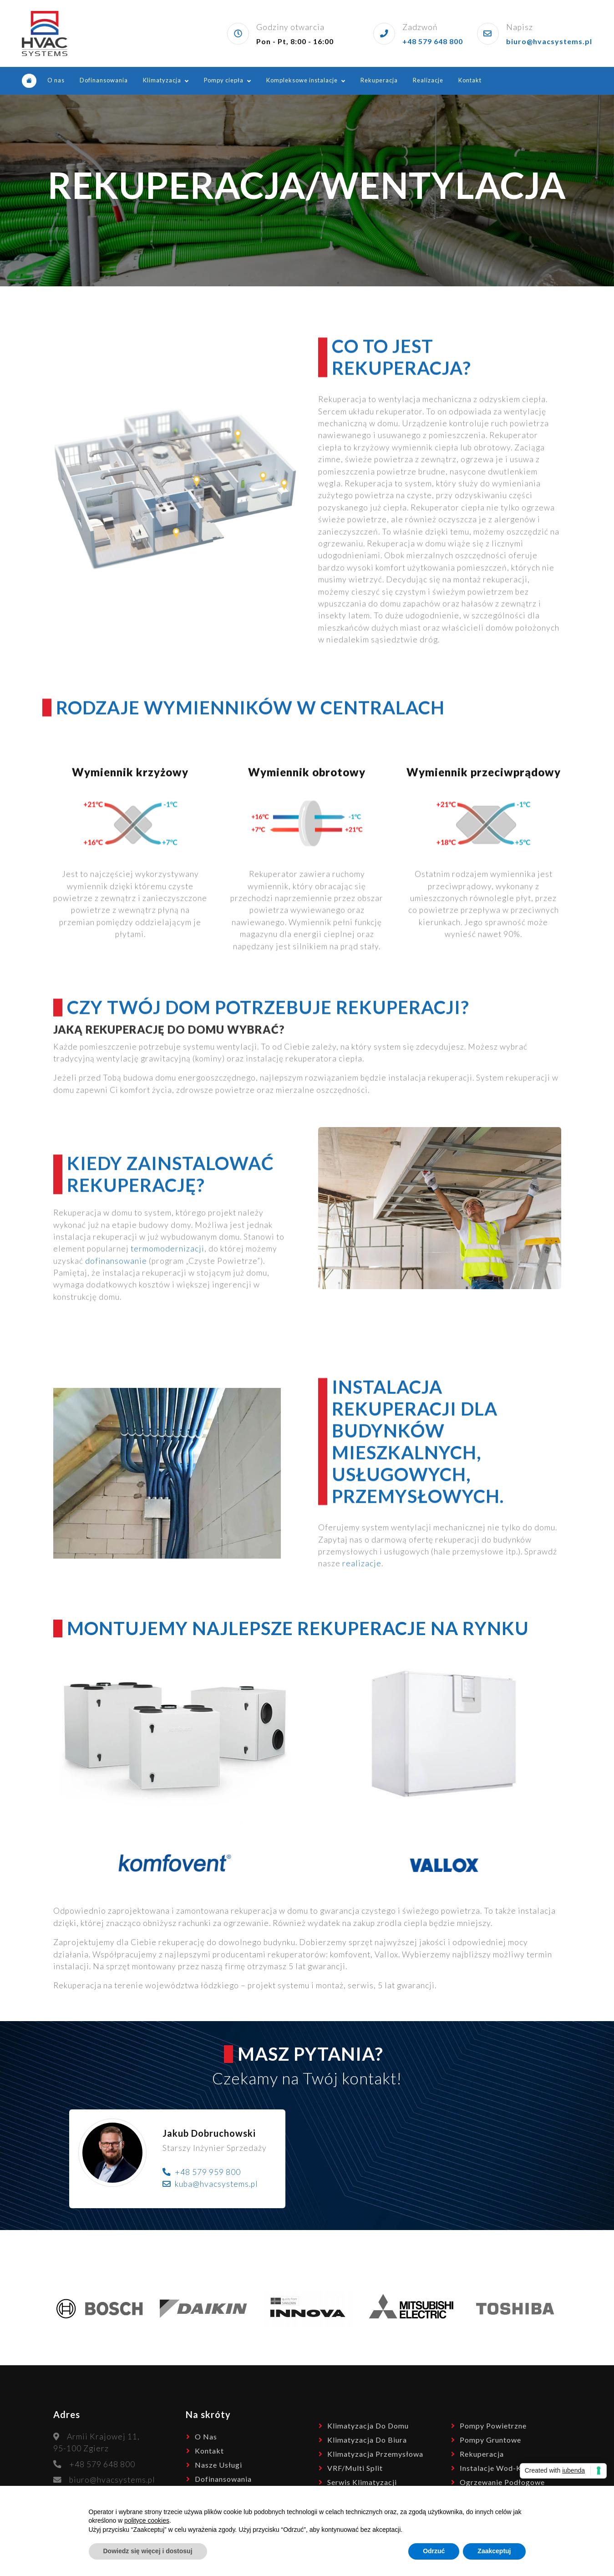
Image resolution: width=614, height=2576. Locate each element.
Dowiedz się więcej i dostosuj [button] (148, 2551)
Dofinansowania (104, 80)
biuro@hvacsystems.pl (549, 41)
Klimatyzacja (162, 80)
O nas (56, 80)
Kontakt (470, 80)
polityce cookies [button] (146, 2520)
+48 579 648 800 (432, 41)
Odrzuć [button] (434, 2551)
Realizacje (428, 80)
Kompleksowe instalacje (302, 80)
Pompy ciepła (224, 80)
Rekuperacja (379, 80)
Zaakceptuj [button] (494, 2551)
